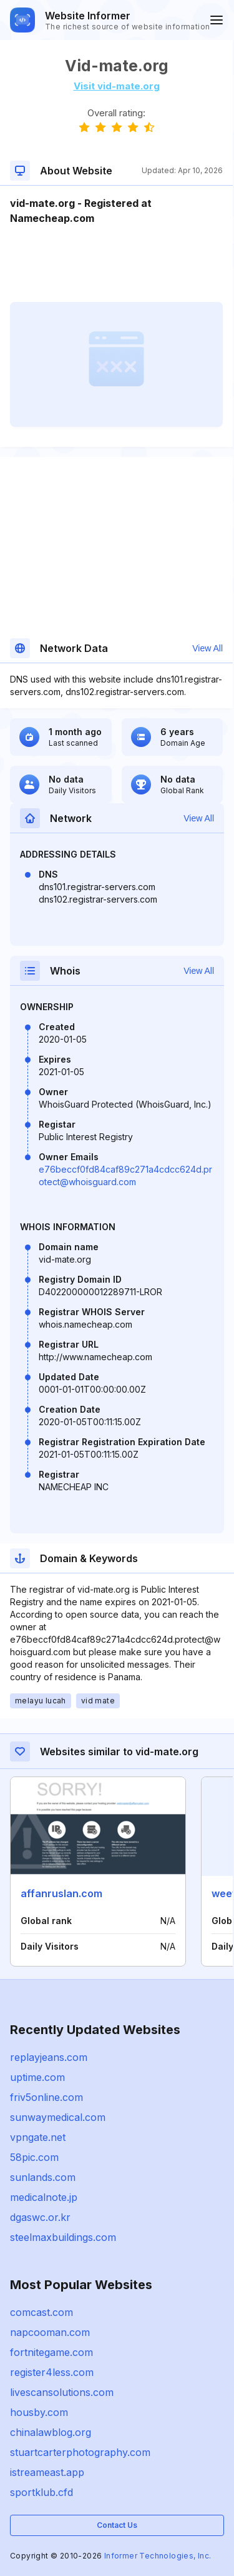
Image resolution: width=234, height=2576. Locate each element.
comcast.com (41, 2312)
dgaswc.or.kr (40, 2217)
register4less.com (52, 2372)
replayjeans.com (48, 2057)
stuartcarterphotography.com (80, 2452)
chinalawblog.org (50, 2432)
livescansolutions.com (62, 2392)
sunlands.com (43, 2177)
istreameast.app (47, 2472)
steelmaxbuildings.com (63, 2237)
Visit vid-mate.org (117, 86)
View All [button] (207, 648)
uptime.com (37, 2077)
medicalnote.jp (43, 2197)
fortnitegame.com (51, 2352)
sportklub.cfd (41, 2492)
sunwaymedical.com (57, 2117)
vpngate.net (38, 2137)
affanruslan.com (61, 1893)
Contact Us (117, 2525)
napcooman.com (50, 2332)
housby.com (39, 2412)
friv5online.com (46, 2097)
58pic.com (34, 2157)
